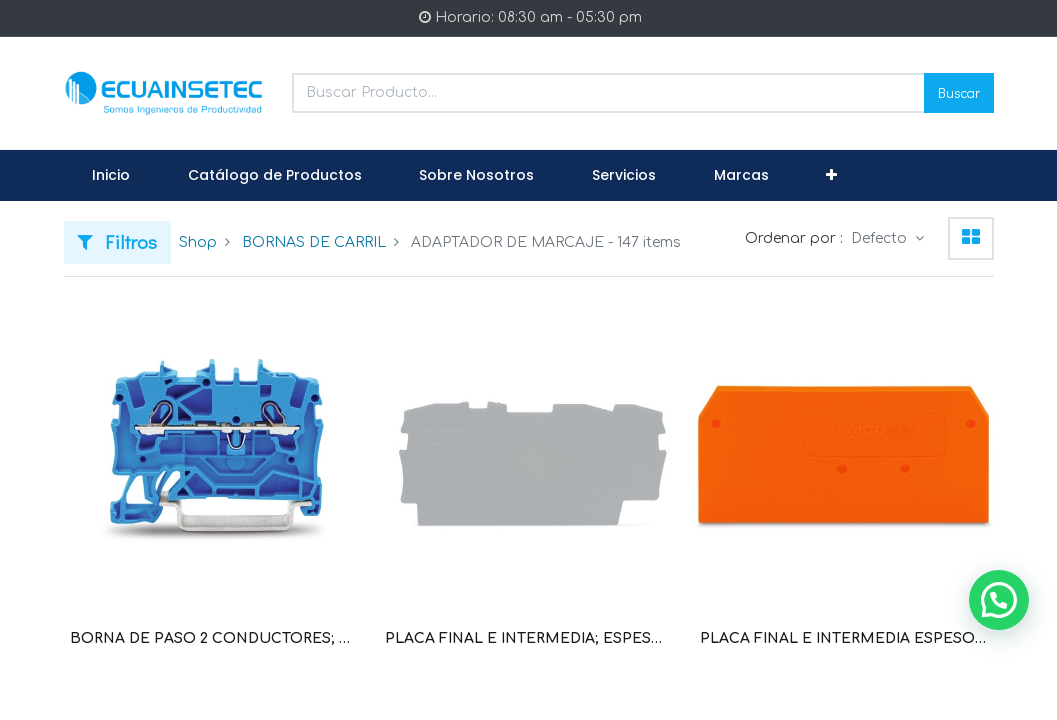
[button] (831, 176)
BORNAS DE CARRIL (314, 242)
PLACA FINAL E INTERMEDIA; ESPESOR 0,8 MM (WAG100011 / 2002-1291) (528, 638)
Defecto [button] (881, 238)
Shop (198, 242)
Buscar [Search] (959, 92)
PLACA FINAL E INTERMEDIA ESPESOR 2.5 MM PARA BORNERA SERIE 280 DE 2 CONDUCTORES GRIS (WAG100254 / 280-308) (843, 638)
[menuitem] (112, 176)
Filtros (117, 241)
